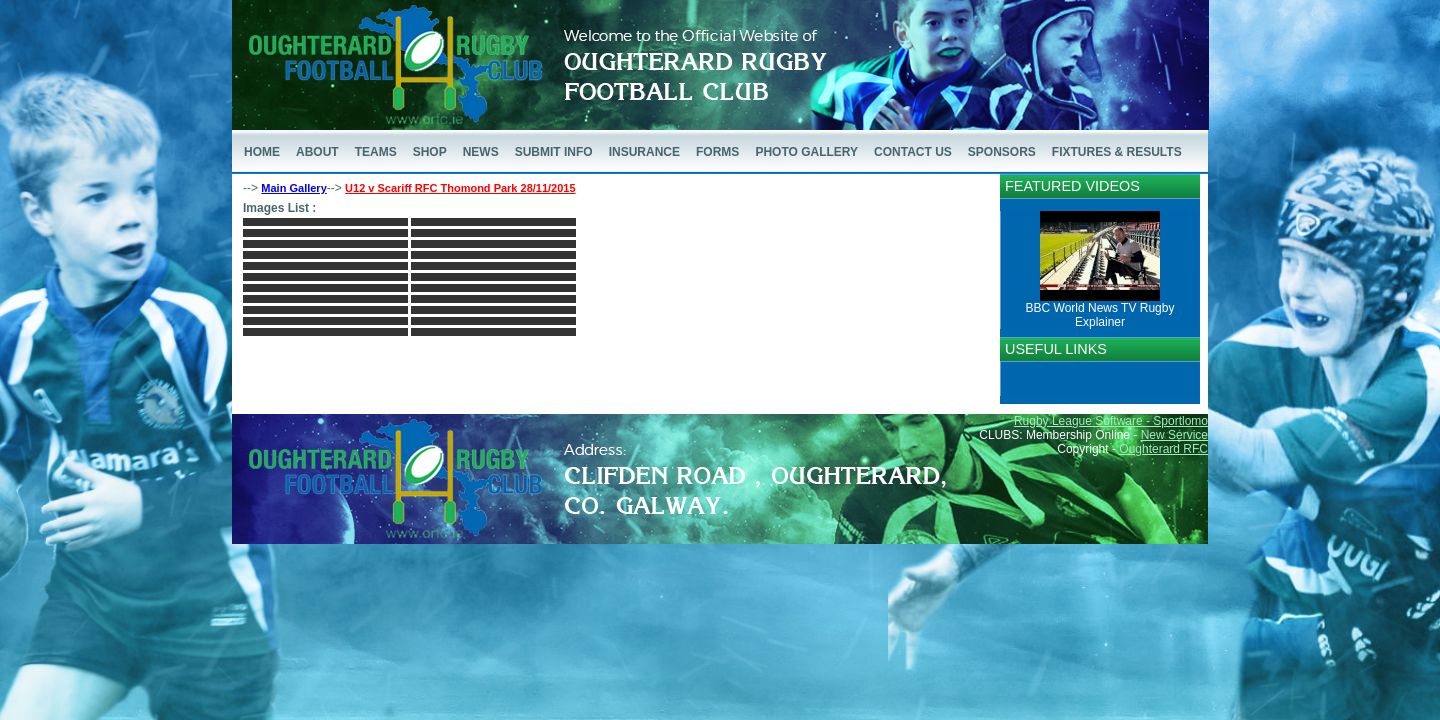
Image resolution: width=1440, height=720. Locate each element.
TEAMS (376, 152)
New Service (1174, 435)
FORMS (717, 152)
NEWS (481, 152)
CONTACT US (913, 152)
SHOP (430, 152)
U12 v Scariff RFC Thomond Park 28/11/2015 (460, 188)
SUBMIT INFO (554, 152)
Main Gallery (293, 188)
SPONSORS (1002, 152)
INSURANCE (644, 152)
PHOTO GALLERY (806, 152)
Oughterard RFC (1163, 449)
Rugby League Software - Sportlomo (1111, 421)
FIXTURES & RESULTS (1117, 152)
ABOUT (317, 152)
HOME (262, 152)
